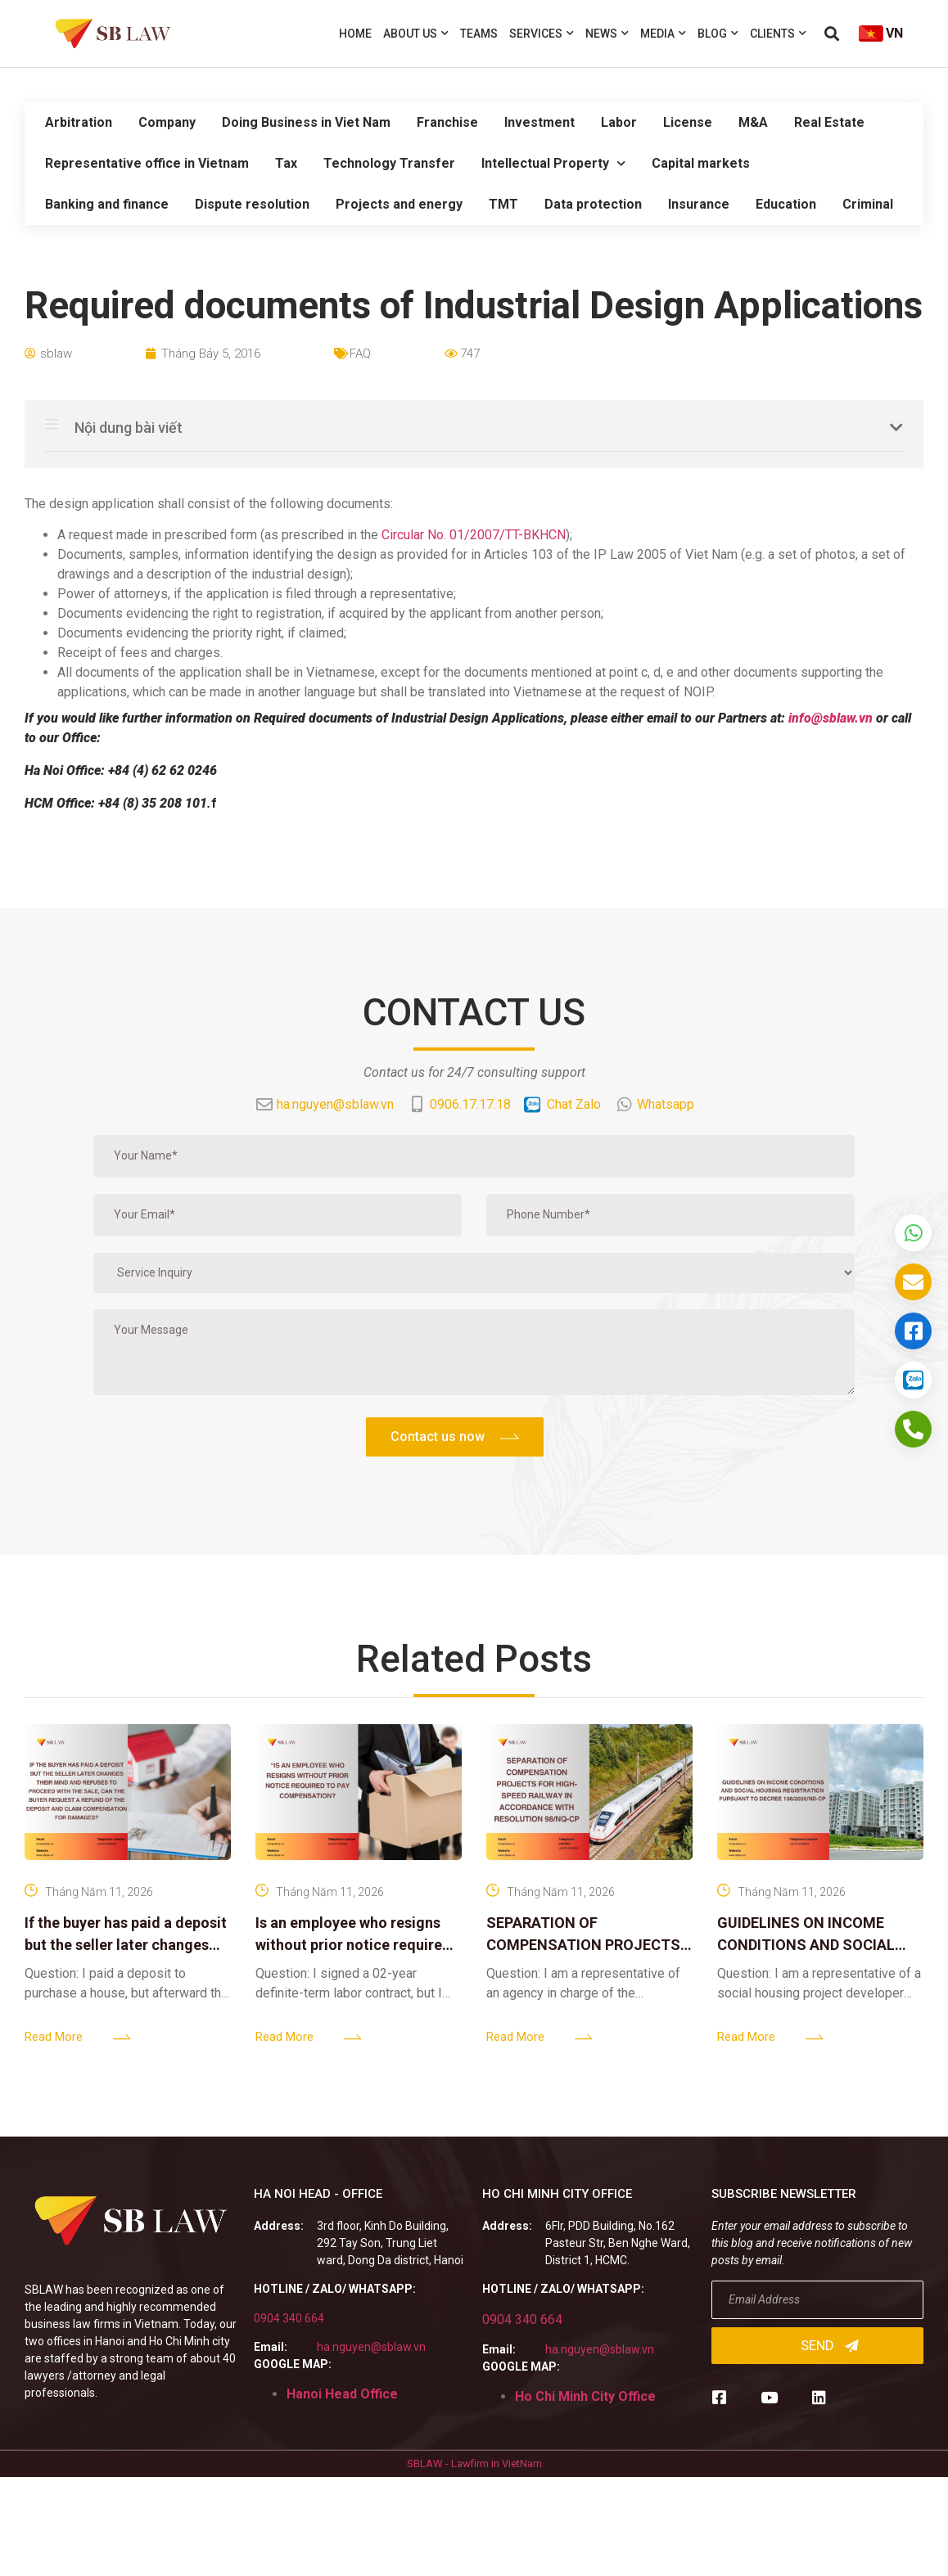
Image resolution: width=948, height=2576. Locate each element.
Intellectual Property (553, 163)
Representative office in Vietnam (147, 163)
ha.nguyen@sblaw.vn (371, 2346)
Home (355, 33)
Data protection (593, 204)
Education (786, 204)
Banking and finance (107, 204)
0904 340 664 (289, 2318)
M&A (753, 122)
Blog (717, 33)
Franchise (447, 122)
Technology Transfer (389, 163)
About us (416, 33)
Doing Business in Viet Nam (306, 122)
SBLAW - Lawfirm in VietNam (474, 2463)
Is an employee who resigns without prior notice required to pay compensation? (353, 1944)
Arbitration (78, 122)
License (687, 122)
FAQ (360, 353)
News (607, 33)
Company (167, 122)
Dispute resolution (252, 204)
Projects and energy (399, 204)
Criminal (867, 204)
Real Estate (829, 122)
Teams (479, 33)
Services (541, 33)
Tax (286, 163)
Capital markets (701, 163)
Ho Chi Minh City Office (585, 2396)
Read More (54, 2036)
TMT (503, 204)
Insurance (698, 204)
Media (663, 33)
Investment (539, 122)
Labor (619, 122)
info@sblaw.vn (830, 718)
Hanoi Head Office (342, 2394)
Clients (778, 33)
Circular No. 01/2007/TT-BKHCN (473, 535)
